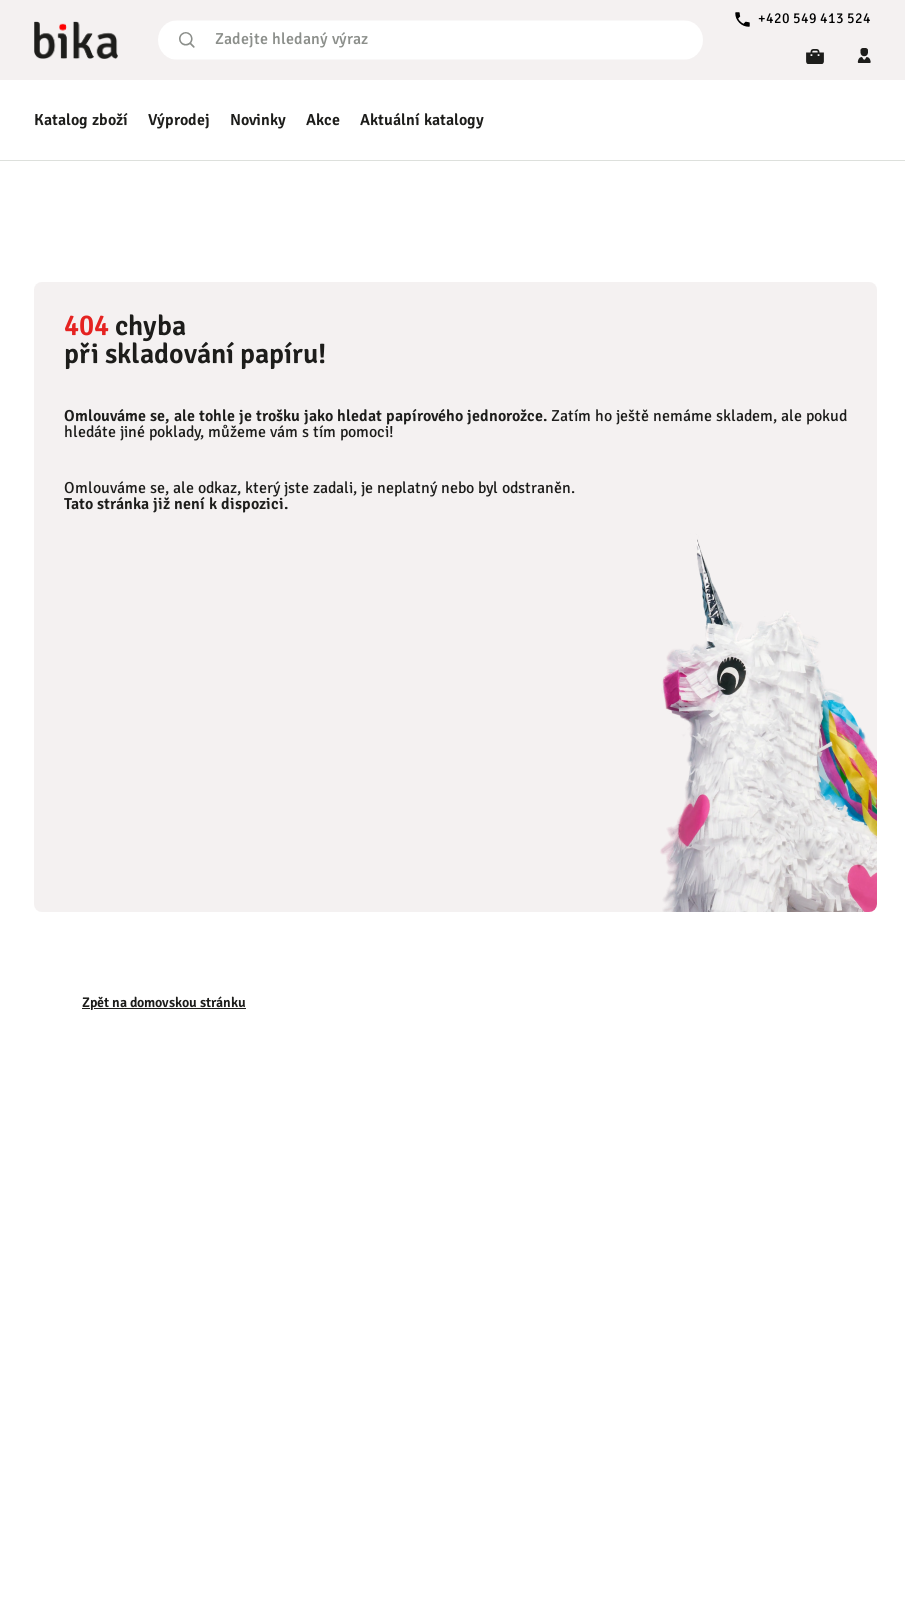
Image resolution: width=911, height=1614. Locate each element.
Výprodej (179, 120)
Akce (323, 120)
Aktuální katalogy (422, 120)
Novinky (258, 120)
